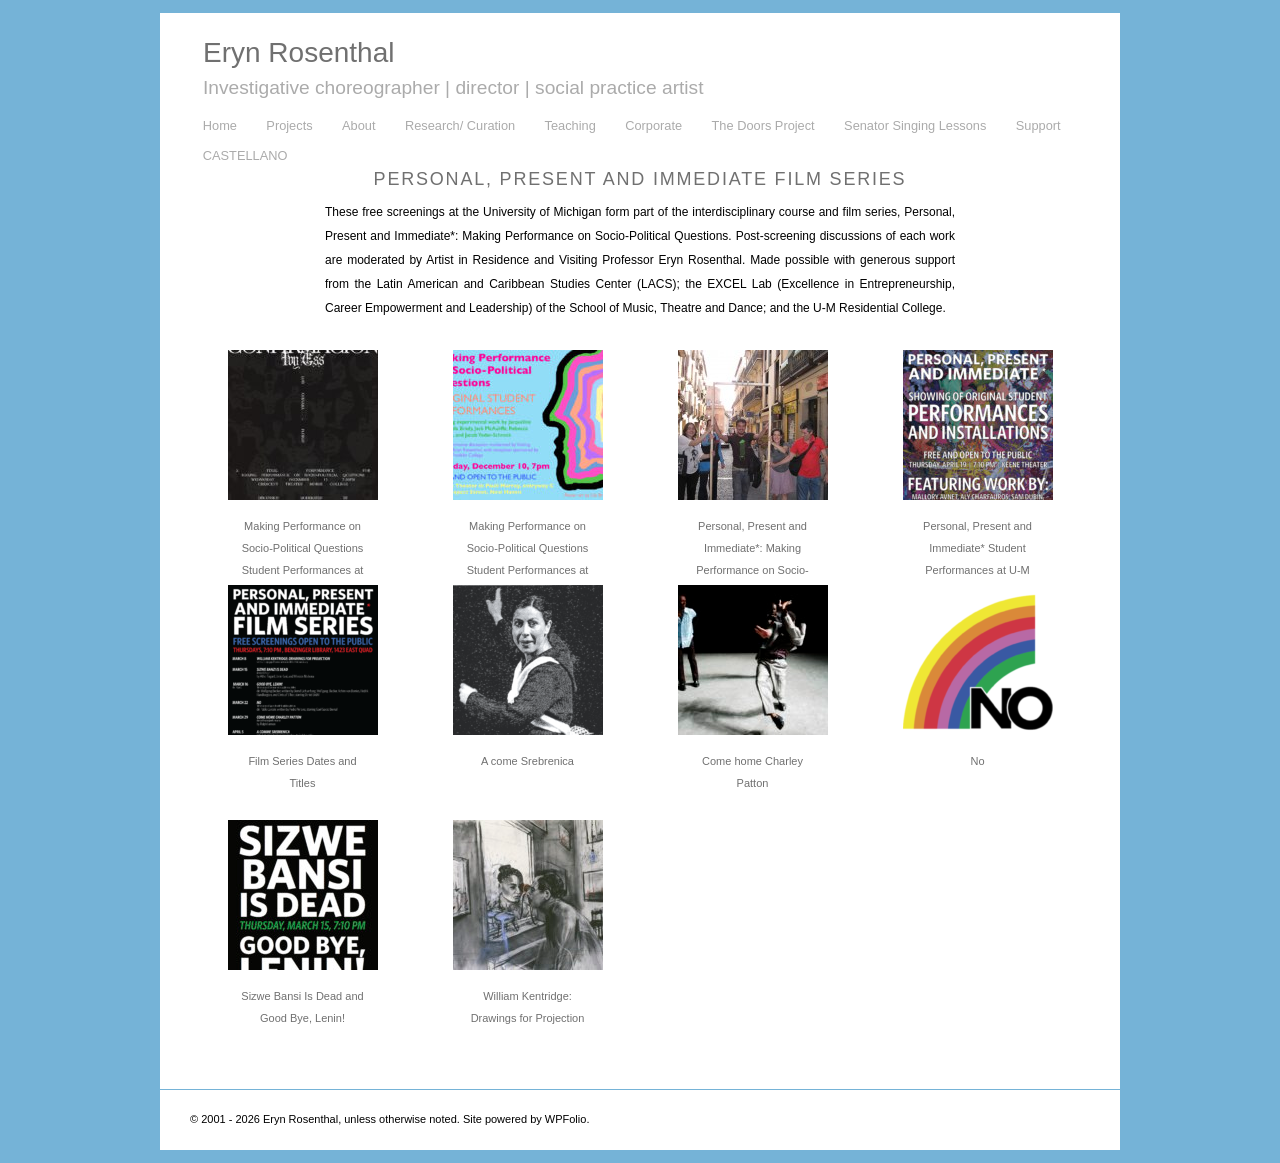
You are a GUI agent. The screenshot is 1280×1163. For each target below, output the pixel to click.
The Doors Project (763, 125)
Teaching (570, 125)
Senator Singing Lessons (915, 125)
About (358, 125)
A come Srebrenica (527, 761)
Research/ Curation (460, 125)
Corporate (653, 125)
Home (220, 125)
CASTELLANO (245, 155)
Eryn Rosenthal (298, 52)
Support (1038, 125)
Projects (289, 125)
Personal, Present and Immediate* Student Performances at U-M (977, 548)
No (977, 761)
